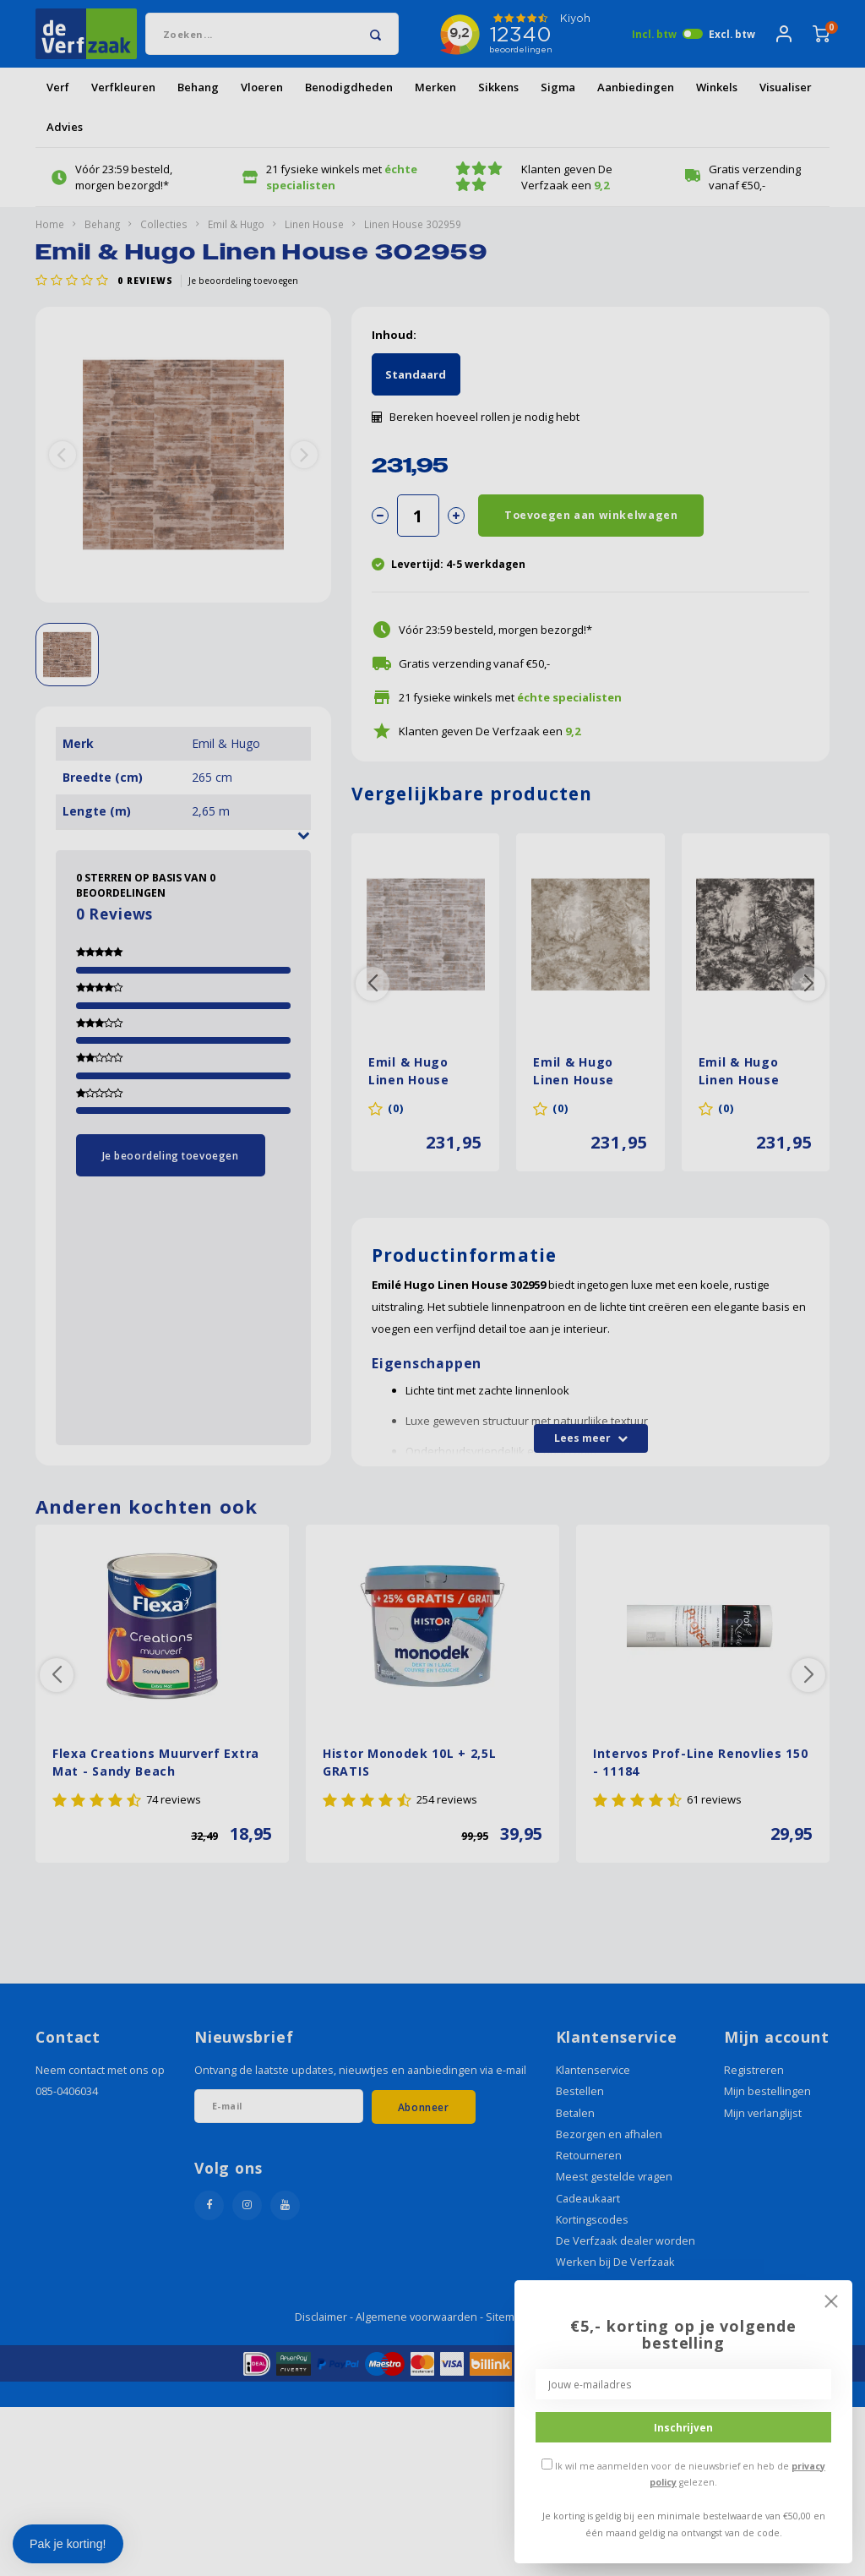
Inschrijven (683, 2427)
